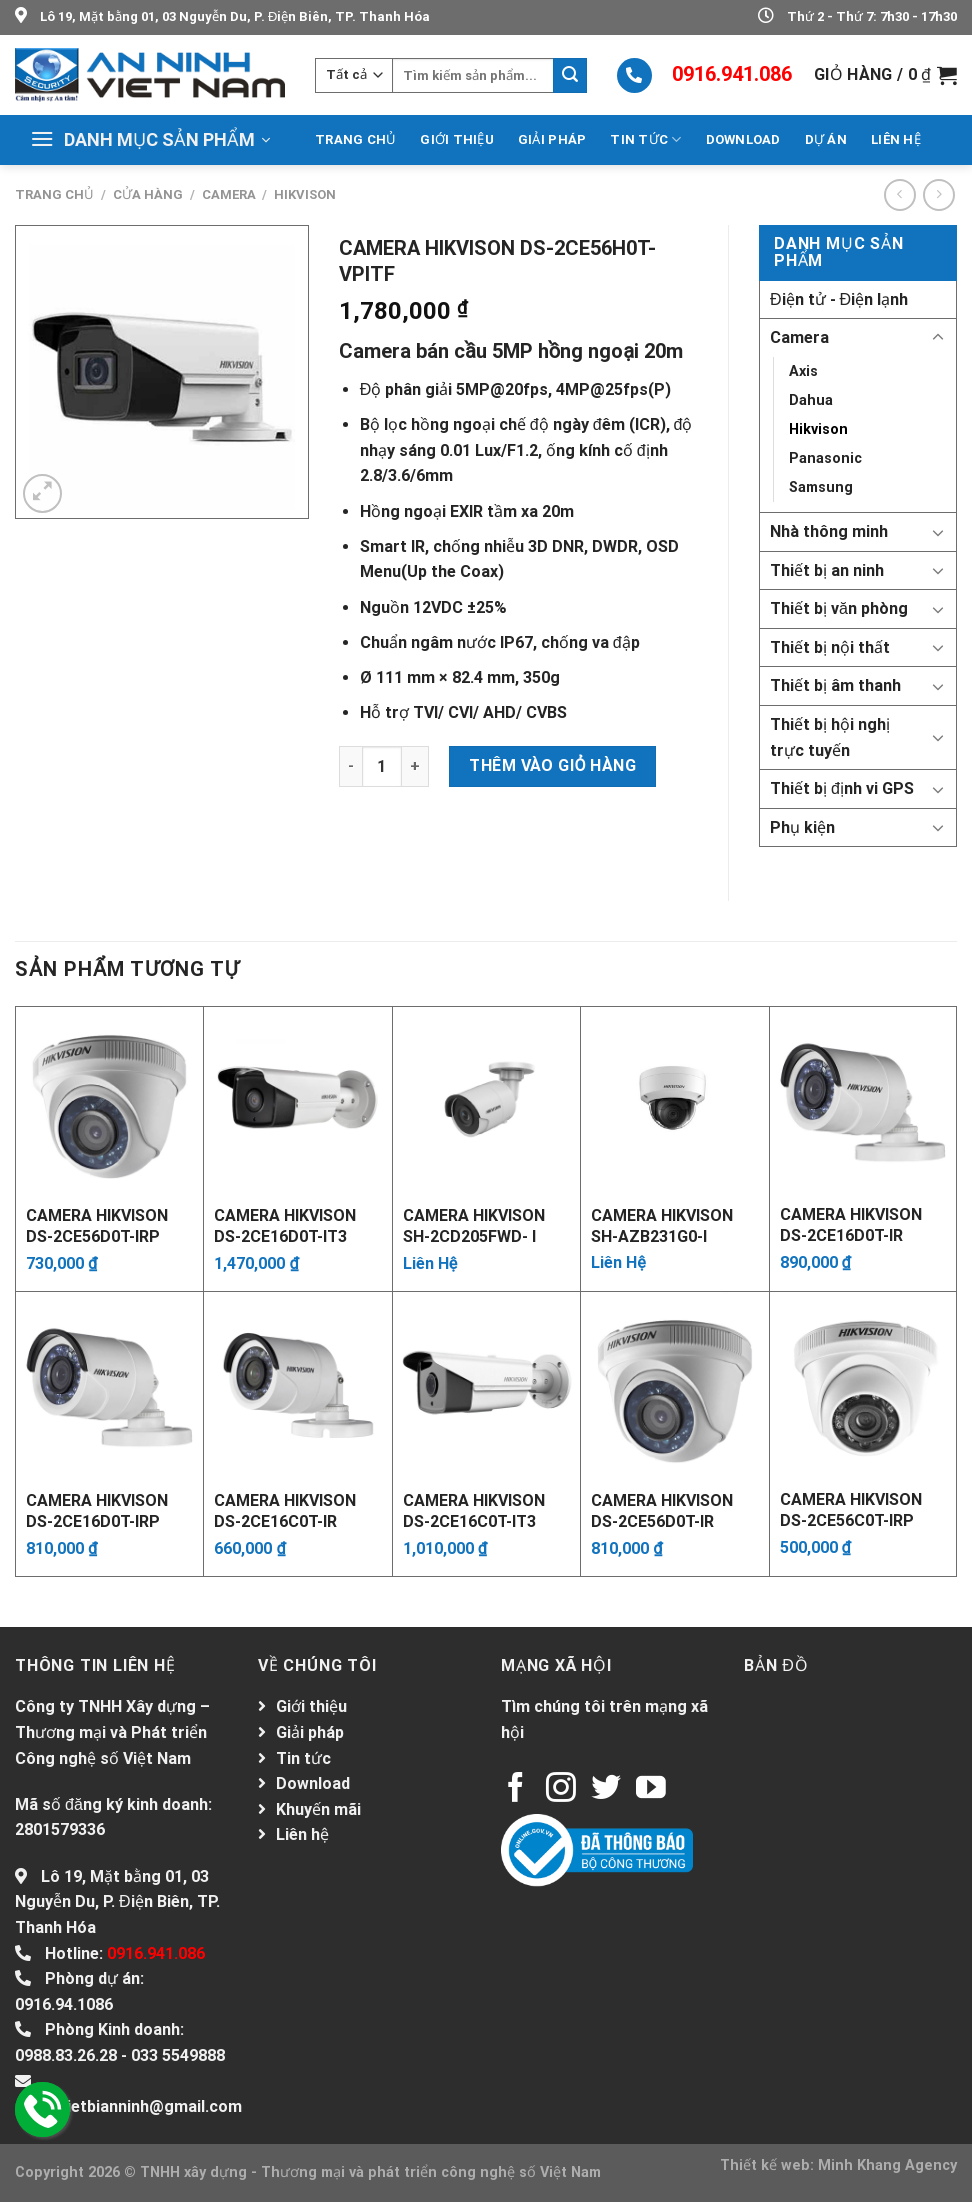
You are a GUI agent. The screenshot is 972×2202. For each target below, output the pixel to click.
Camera (229, 194)
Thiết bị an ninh (827, 570)
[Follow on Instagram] (561, 1789)
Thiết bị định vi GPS (842, 788)
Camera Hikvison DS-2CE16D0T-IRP (97, 1510)
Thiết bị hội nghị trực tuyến (830, 737)
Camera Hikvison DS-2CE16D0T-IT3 (285, 1225)
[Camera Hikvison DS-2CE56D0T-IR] (674, 1385)
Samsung (821, 487)
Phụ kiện (802, 827)
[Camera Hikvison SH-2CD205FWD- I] (486, 1100)
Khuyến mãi (318, 1809)
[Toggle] (938, 338)
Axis (803, 371)
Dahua (811, 400)
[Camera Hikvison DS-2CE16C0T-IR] (297, 1385)
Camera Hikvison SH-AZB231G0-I (662, 1225)
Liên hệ (896, 139)
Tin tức (645, 139)
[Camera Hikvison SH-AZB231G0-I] (674, 1100)
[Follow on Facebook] (516, 1789)
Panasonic (825, 458)
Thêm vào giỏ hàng (552, 765)
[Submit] (570, 75)
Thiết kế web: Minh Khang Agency (838, 2165)
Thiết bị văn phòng (839, 608)
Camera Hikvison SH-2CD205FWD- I (474, 1225)
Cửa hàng (148, 194)
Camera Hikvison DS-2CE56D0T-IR (662, 1510)
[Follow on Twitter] (606, 1789)
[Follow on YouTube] (651, 1789)
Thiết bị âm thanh (835, 685)
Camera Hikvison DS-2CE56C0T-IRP (851, 1509)
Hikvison (305, 194)
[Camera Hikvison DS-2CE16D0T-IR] (863, 1100)
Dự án (826, 139)
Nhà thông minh (829, 531)
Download (743, 139)
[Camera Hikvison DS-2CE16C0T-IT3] (486, 1385)
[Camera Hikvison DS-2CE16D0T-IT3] (297, 1100)
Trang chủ (355, 139)
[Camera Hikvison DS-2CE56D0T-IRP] (109, 1100)
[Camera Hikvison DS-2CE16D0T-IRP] (109, 1385)
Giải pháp (552, 139)
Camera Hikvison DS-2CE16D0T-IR (851, 1224)
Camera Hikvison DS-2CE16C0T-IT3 (474, 1510)
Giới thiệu (457, 139)
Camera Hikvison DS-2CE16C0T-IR (285, 1510)
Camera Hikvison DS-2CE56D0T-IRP (97, 1225)
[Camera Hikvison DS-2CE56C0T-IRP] (863, 1385)
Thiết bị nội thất (830, 647)
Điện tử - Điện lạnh (839, 299)
